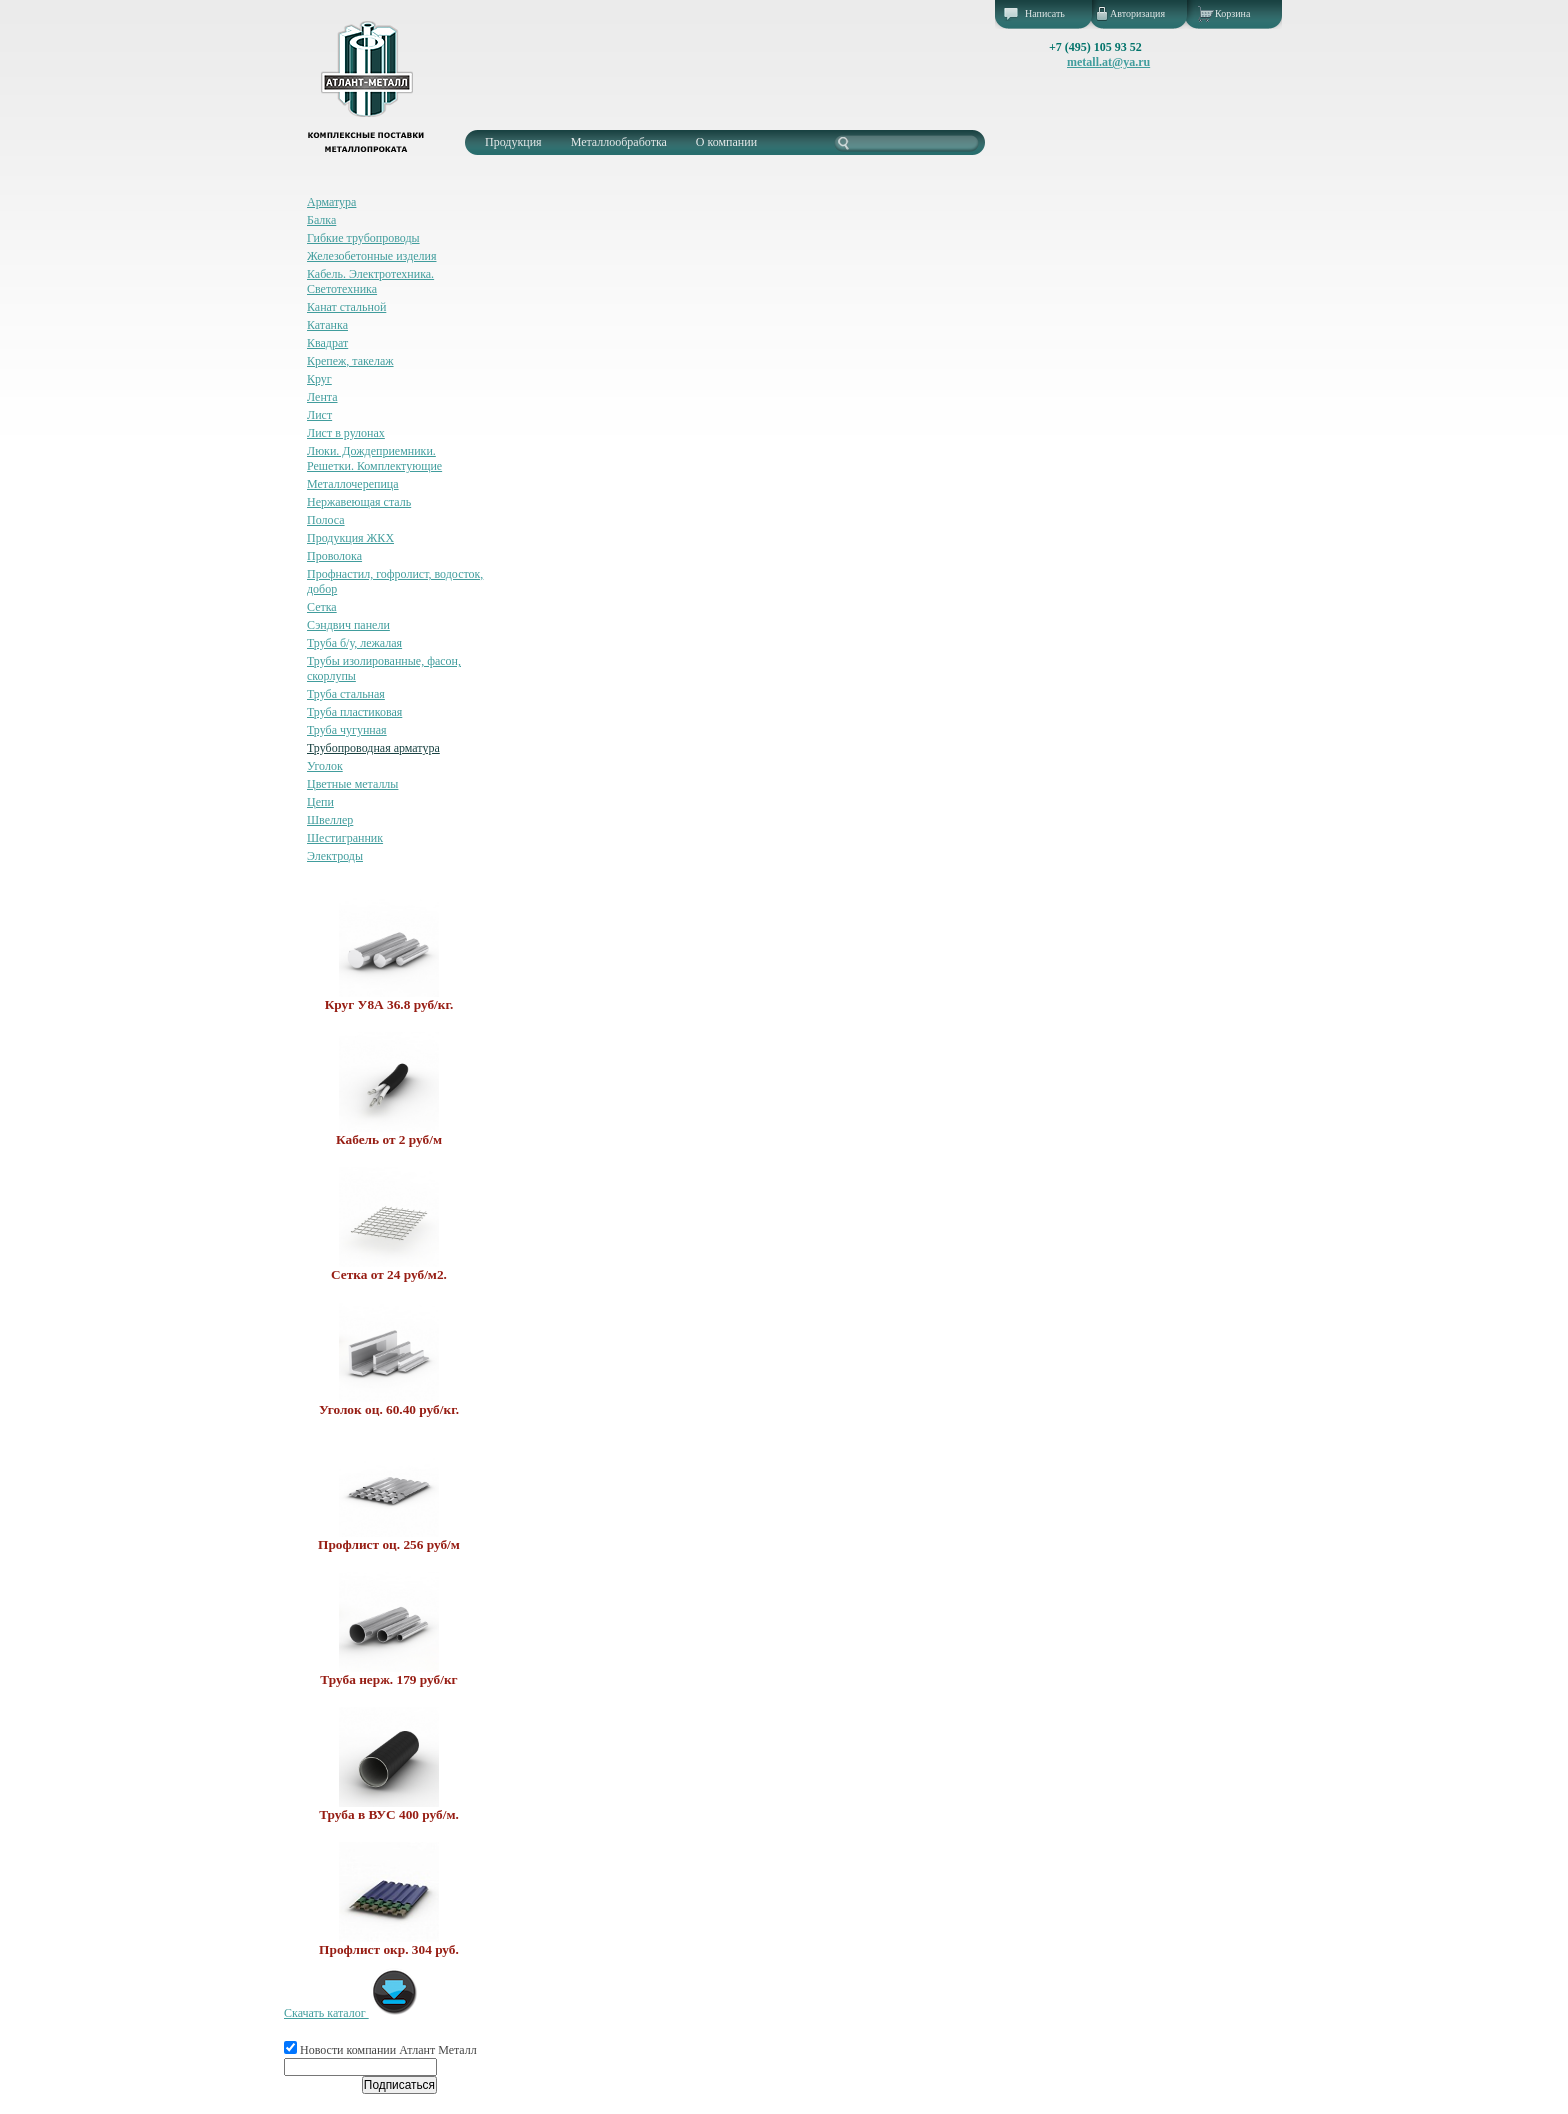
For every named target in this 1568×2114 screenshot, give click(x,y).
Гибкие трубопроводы (363, 238)
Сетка (322, 607)
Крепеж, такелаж (350, 361)
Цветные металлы (352, 784)
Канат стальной (346, 307)
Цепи (320, 802)
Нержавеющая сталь (359, 502)
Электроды (335, 856)
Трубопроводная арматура (373, 748)
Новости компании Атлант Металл (380, 2050)
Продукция (513, 142)
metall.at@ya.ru (1108, 62)
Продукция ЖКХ (350, 538)
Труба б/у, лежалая (354, 643)
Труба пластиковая (354, 712)
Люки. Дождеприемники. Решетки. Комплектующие (374, 458)
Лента (322, 397)
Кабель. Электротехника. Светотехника (370, 281)
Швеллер (330, 820)
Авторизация (1137, 13)
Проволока (334, 556)
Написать (1045, 13)
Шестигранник (345, 838)
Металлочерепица (353, 484)
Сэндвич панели (348, 625)
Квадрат (327, 343)
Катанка (327, 325)
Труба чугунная (347, 730)
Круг (319, 379)
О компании (726, 142)
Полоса (326, 520)
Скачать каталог (351, 2013)
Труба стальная (346, 694)
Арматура (331, 202)
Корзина (1232, 13)
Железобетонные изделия (372, 256)
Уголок (325, 766)
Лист (319, 415)
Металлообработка (619, 142)
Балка (321, 220)
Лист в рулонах (346, 433)
